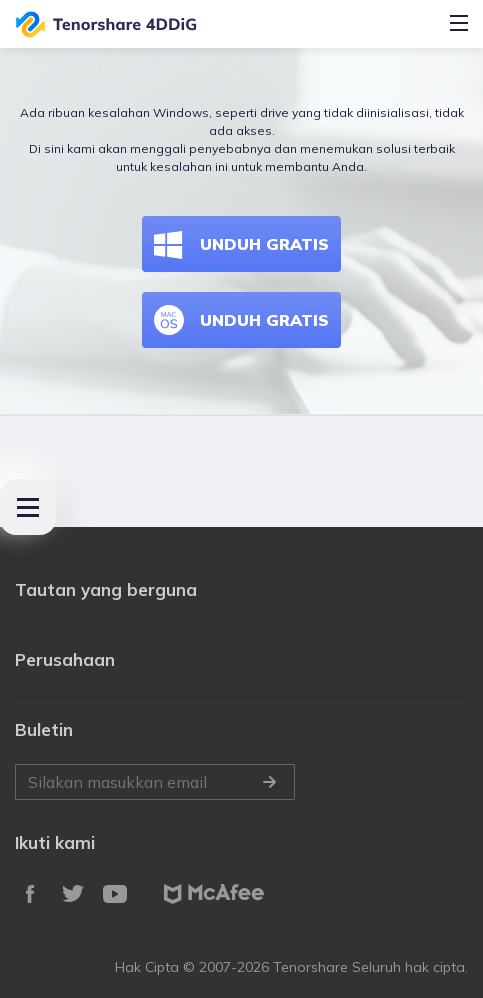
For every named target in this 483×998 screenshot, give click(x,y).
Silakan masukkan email (155, 782)
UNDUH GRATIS (241, 244)
